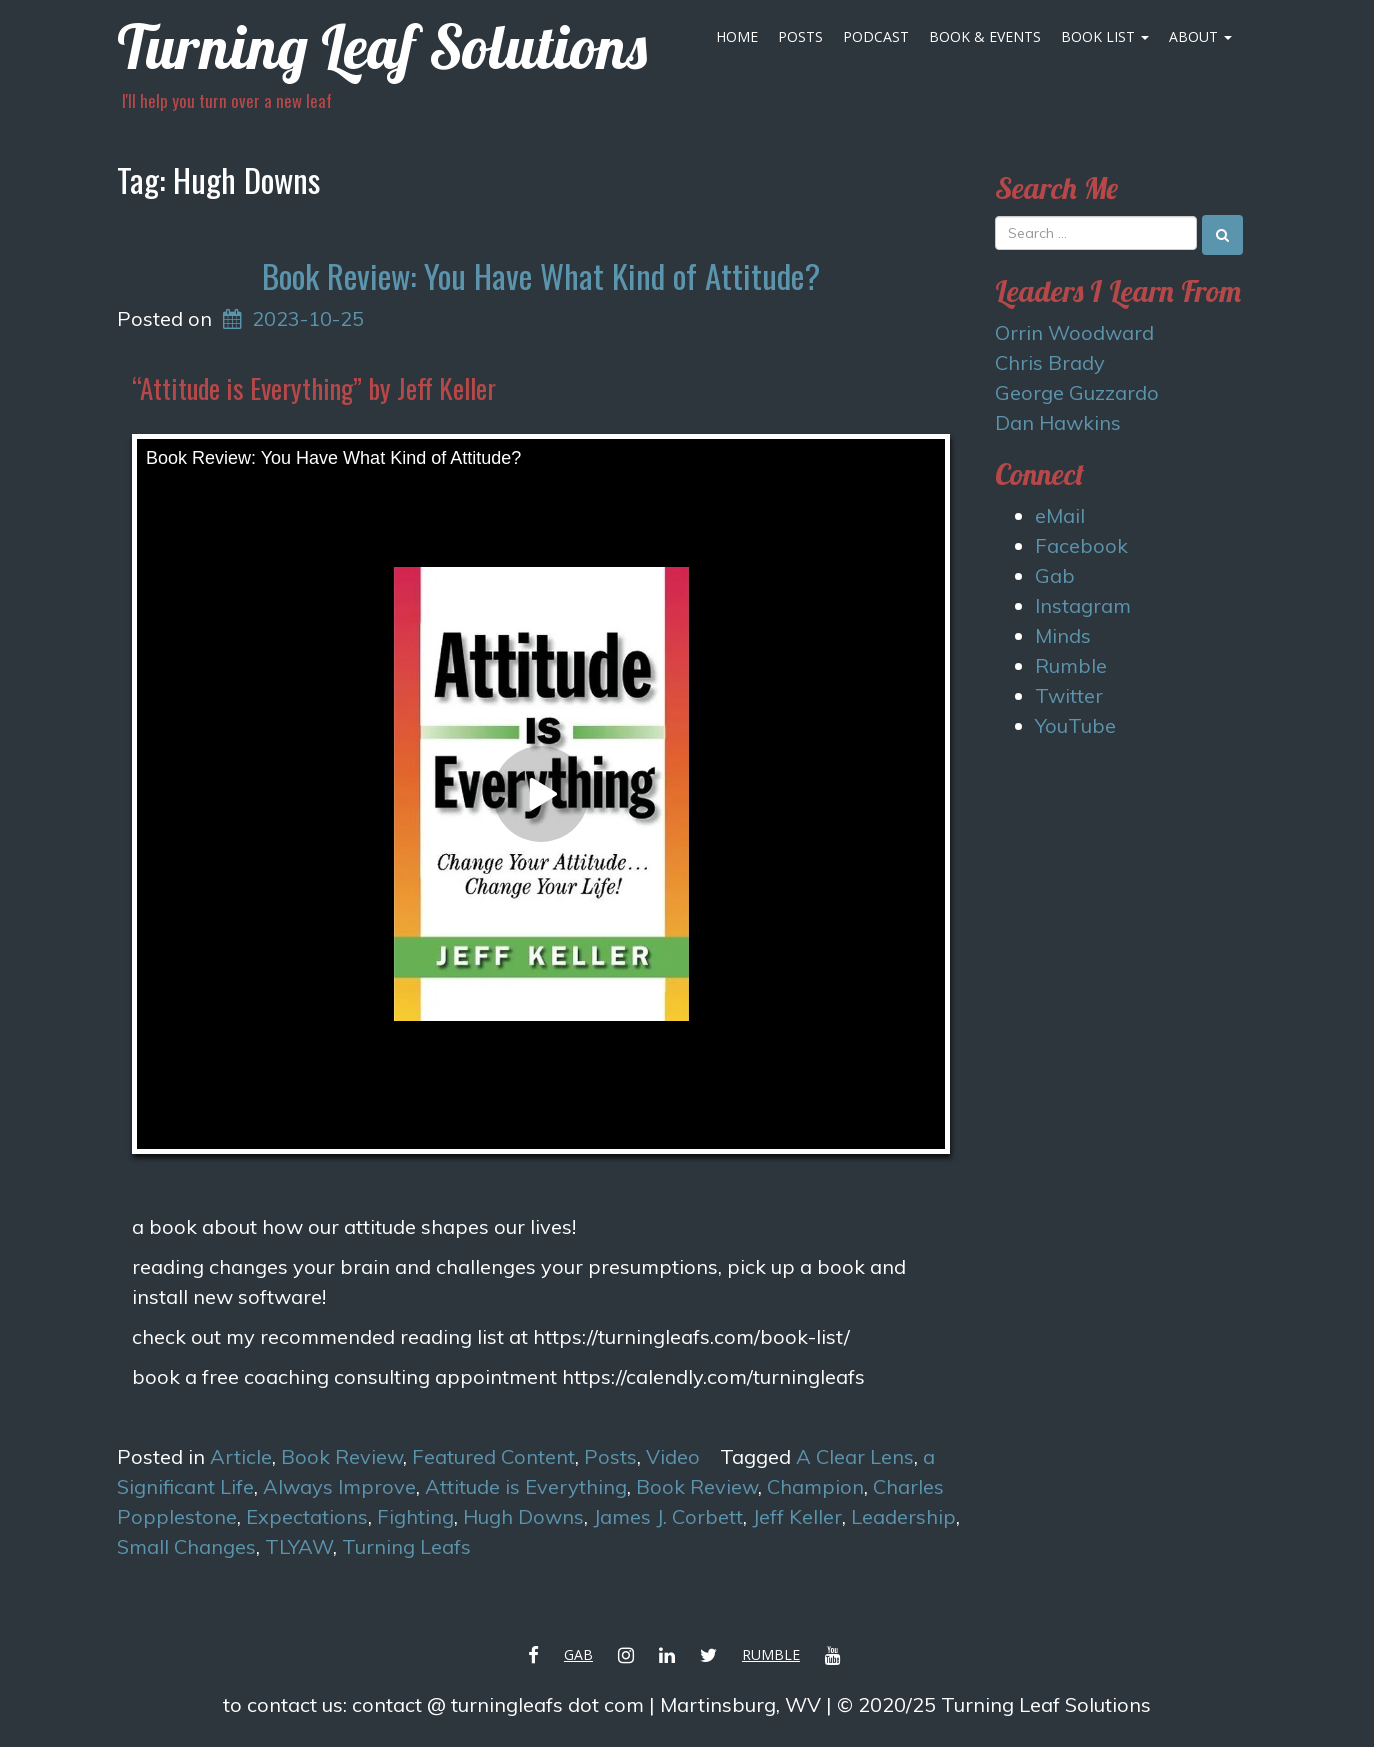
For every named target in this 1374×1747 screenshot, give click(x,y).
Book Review (342, 1456)
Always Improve (339, 1486)
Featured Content (493, 1456)
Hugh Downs (523, 1516)
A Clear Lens (855, 1456)
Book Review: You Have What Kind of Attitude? (541, 275)
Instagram (1083, 605)
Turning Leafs (406, 1546)
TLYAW (299, 1546)
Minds (1063, 635)
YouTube (1075, 725)
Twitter (1069, 695)
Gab (1055, 575)
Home (737, 36)
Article (241, 1456)
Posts (800, 36)
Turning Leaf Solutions (382, 46)
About (1200, 36)
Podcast (876, 36)
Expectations (307, 1516)
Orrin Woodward (1074, 332)
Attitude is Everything (526, 1486)
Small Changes (186, 1546)
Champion (815, 1486)
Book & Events (985, 36)
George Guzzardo (1077, 392)
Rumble (1071, 665)
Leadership (903, 1516)
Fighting (415, 1516)
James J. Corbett (668, 1516)
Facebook (1081, 545)
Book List (1105, 36)
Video (673, 1456)
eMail (1060, 515)
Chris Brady (1050, 362)
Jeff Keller (797, 1516)
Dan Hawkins (1058, 422)
